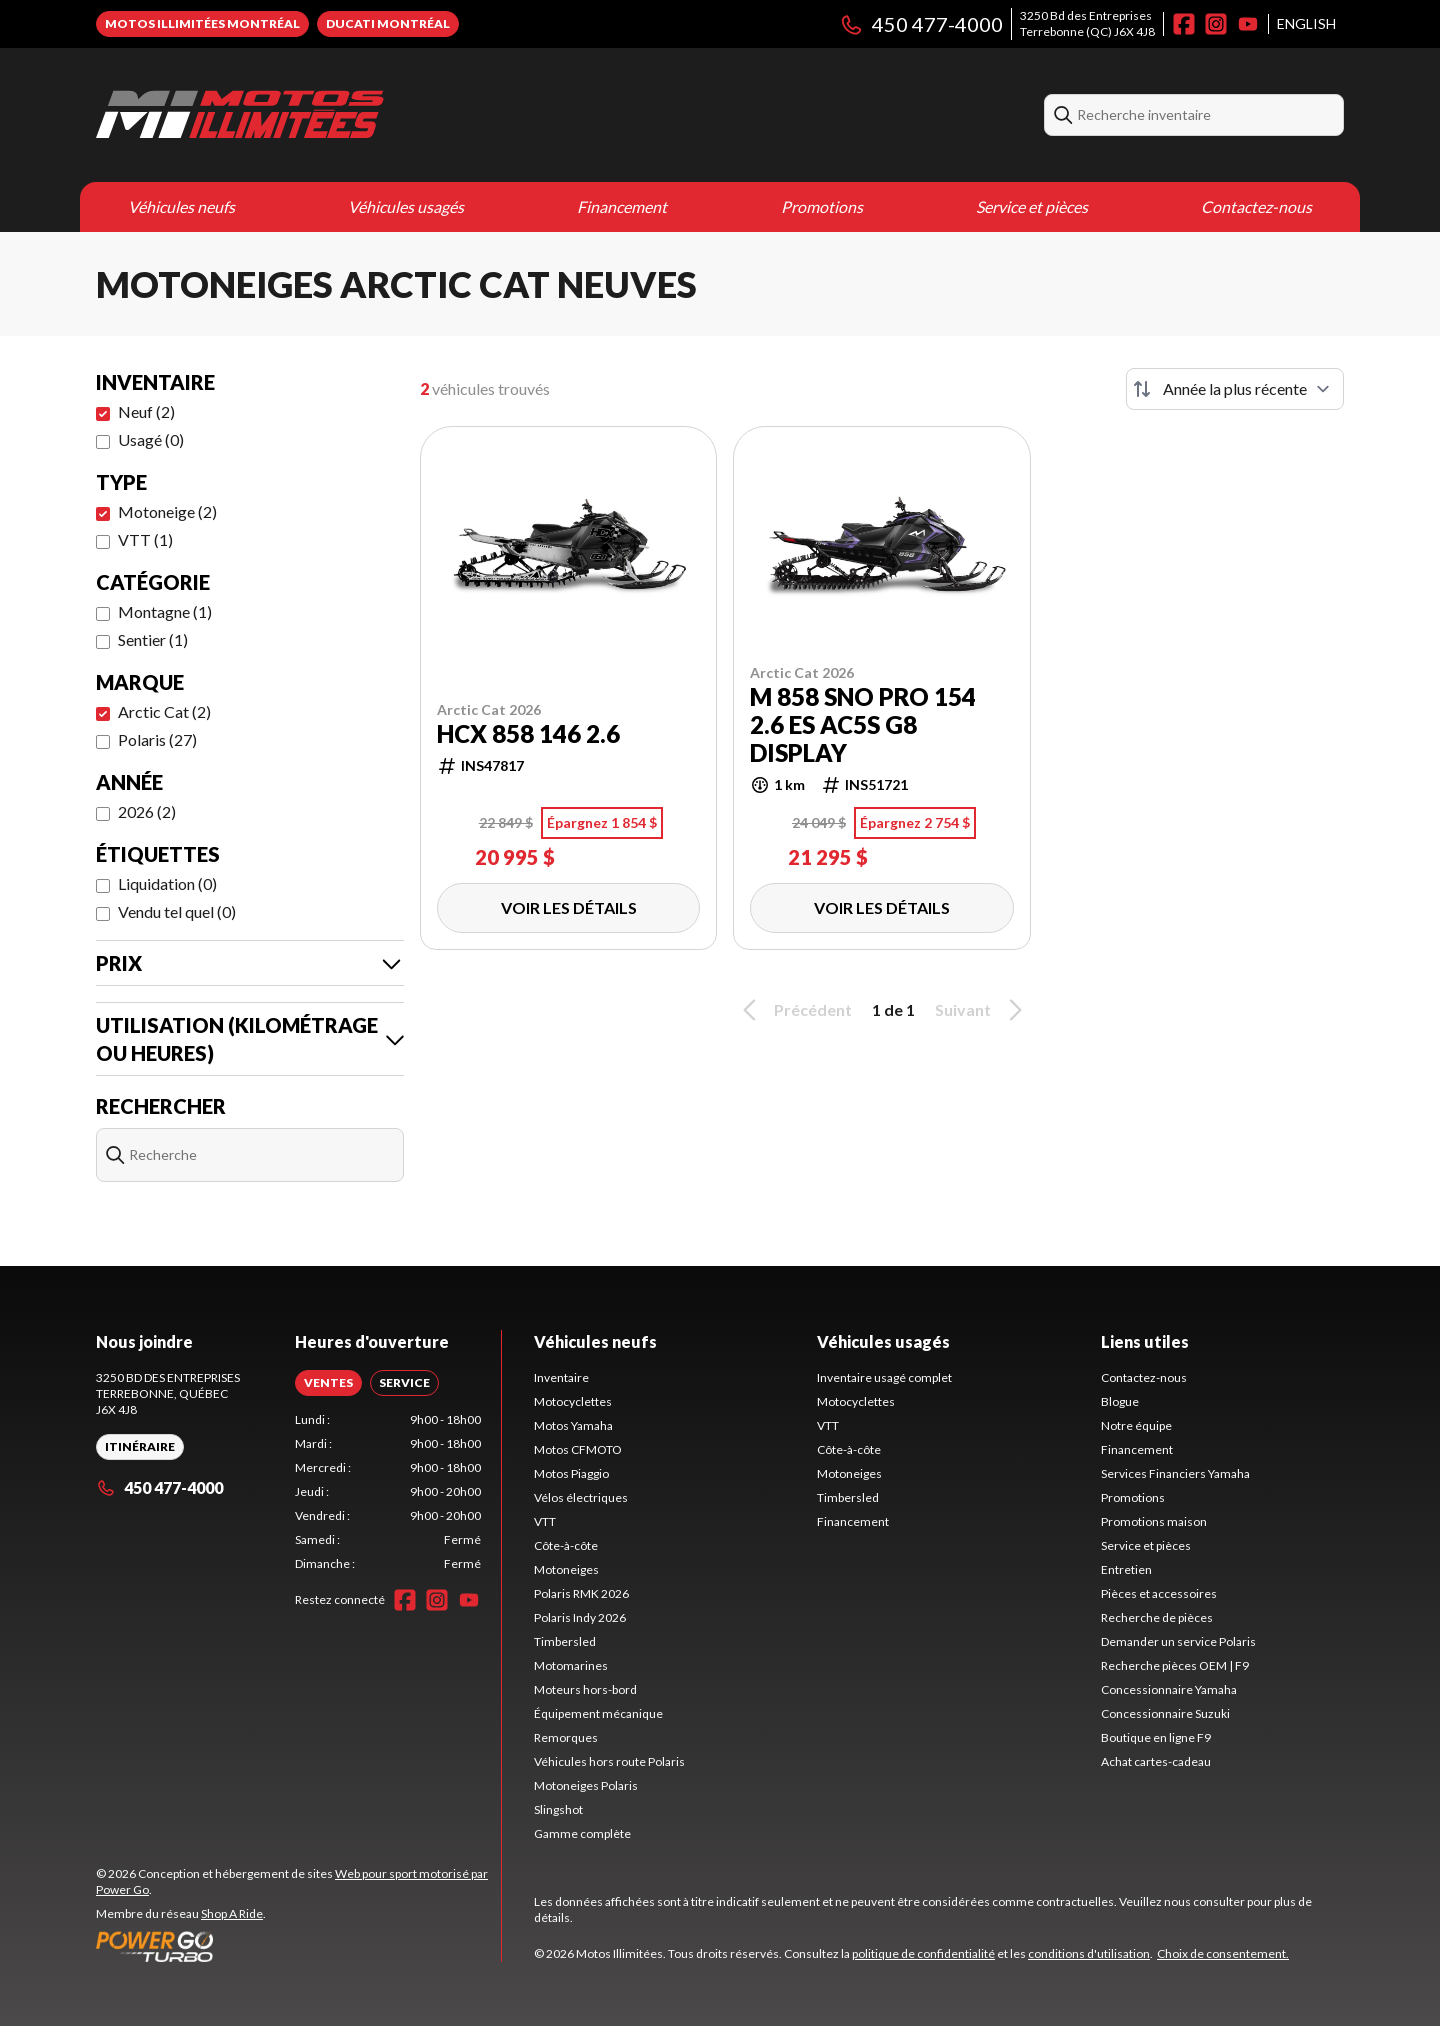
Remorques (566, 1737)
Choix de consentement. (1223, 1953)
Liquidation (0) (167, 883)
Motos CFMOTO (578, 1449)
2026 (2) (147, 811)
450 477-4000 (921, 24)
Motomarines (571, 1665)
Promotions (822, 206)
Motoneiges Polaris (586, 1785)
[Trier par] (1235, 389)
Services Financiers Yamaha (1175, 1473)
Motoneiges (566, 1569)
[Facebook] (1184, 24)
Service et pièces (1032, 206)
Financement (622, 206)
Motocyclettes (573, 1401)
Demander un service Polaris (1178, 1641)
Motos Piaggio (571, 1473)
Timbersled (565, 1641)
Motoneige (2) (167, 511)
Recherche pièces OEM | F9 (1175, 1665)
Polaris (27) (157, 739)
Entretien (1126, 1569)
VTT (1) (145, 539)
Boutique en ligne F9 (1156, 1737)
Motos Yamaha (573, 1425)
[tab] (328, 1383)
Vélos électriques (581, 1497)
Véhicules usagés (406, 206)
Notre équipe (1136, 1425)
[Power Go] (298, 1946)
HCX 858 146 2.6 (528, 734)
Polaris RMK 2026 (581, 1593)
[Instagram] (1216, 24)
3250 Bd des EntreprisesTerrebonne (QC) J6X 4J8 (1087, 23)
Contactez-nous (1256, 206)
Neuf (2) (146, 411)
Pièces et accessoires (1159, 1593)
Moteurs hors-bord (585, 1689)
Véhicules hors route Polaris (609, 1761)
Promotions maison (1154, 1521)
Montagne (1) (165, 611)
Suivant (982, 1010)
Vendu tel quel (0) (177, 911)
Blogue (1120, 1401)
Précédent (794, 1010)
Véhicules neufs (181, 206)
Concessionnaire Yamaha (1169, 1689)
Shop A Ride (232, 1913)
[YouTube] (1248, 24)
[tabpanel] (388, 1492)
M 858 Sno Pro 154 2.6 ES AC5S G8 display (863, 725)
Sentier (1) (153, 639)
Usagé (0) (151, 439)
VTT (545, 1521)
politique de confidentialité (923, 1953)
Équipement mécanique (598, 1713)
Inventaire (561, 1377)
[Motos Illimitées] (240, 115)
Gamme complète (582, 1833)
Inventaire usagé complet (884, 1377)
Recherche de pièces (1157, 1617)
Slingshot (558, 1809)
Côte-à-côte (566, 1545)
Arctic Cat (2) (164, 711)
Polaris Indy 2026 (580, 1617)
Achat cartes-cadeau (1156, 1761)
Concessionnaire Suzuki (1165, 1713)
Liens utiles (1145, 1341)
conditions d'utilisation (1089, 1953)
